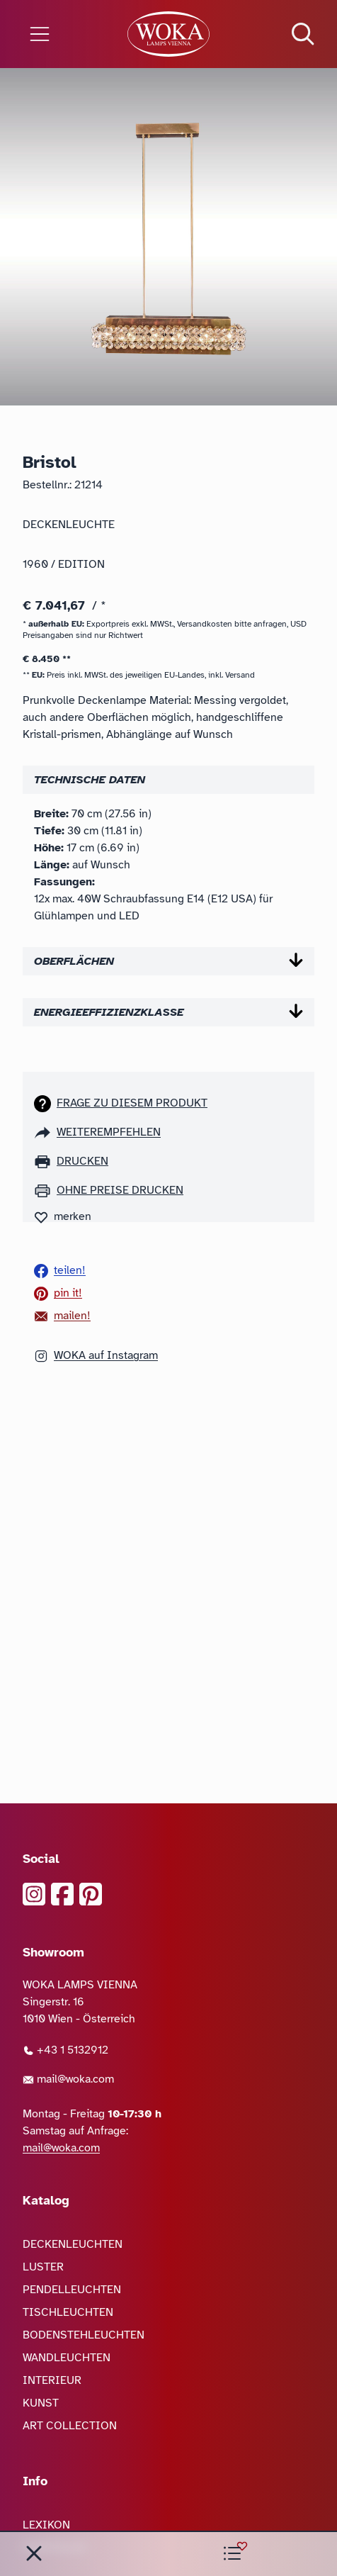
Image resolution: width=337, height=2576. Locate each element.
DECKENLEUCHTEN (72, 2244)
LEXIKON (46, 2525)
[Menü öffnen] (56, 34)
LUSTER (43, 2267)
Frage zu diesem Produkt (132, 1103)
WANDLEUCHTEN (66, 2358)
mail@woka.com (68, 2079)
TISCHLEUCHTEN (68, 2312)
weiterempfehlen (109, 1132)
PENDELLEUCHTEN (72, 2290)
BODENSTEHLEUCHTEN (83, 2335)
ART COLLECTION (70, 2426)
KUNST (41, 2403)
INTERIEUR (52, 2380)
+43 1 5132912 (65, 2050)
